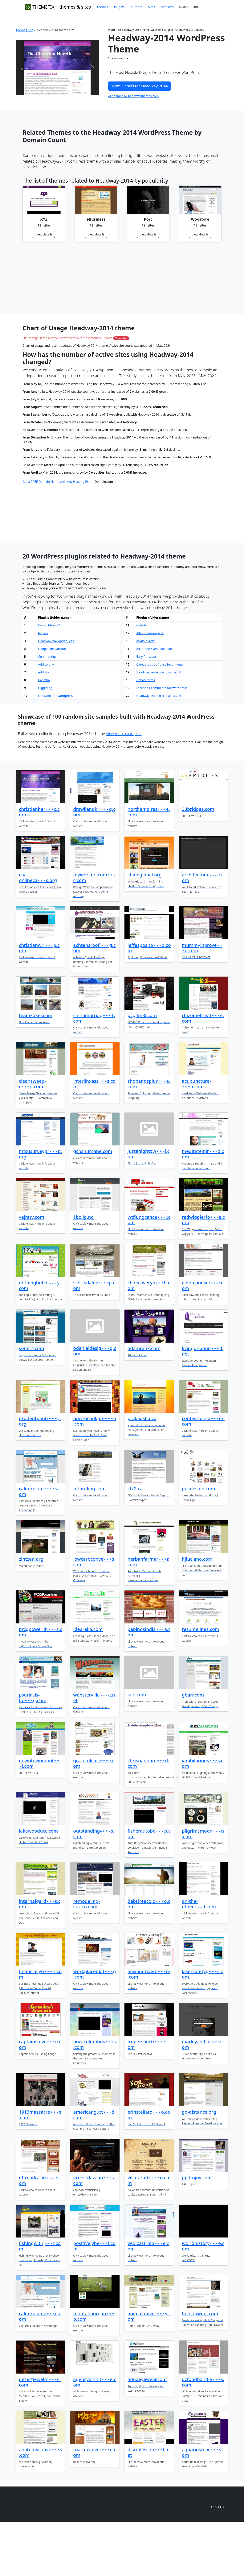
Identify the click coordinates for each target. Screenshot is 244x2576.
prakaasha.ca (142, 1468)
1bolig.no (83, 1267)
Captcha (44, 730)
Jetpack (43, 683)
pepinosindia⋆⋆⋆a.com (149, 1682)
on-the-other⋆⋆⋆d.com (199, 1953)
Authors (136, 7)
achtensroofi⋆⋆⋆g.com (94, 997)
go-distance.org (199, 2161)
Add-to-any (46, 714)
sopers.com (31, 1398)
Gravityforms (145, 730)
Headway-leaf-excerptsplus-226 (158, 745)
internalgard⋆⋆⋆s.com (39, 1953)
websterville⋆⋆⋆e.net (94, 1747)
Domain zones (216, 2549)
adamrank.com (144, 1398)
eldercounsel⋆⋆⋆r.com (202, 1335)
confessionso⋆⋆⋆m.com (203, 1471)
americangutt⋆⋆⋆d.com (94, 2164)
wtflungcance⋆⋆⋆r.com (149, 1269)
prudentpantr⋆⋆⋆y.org (40, 1471)
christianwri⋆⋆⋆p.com (39, 997)
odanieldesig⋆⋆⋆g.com (94, 1400)
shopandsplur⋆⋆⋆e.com (149, 1133)
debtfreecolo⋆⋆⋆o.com (149, 1953)
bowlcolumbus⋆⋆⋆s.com (94, 2094)
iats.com (137, 1744)
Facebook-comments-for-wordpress (161, 738)
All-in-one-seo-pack (150, 683)
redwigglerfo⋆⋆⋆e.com (203, 1269)
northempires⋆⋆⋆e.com (149, 861)
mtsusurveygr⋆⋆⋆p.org (40, 1204)
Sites (151, 7)
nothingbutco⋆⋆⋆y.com (40, 1335)
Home (161, 2549)
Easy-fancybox (146, 706)
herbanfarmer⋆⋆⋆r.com (148, 1611)
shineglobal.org (145, 924)
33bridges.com (198, 859)
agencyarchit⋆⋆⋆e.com (94, 2432)
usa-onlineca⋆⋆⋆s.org (38, 927)
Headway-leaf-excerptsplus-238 (158, 722)
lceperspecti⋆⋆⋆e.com (148, 2094)
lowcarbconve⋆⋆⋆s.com (94, 1611)
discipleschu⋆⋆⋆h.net (149, 2502)
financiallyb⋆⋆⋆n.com (40, 2024)
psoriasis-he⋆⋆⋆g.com (32, 1747)
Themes (102, 7)
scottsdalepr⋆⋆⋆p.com (94, 1335)
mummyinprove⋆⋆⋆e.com (202, 997)
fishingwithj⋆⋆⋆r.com (40, 2296)
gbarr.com (193, 1744)
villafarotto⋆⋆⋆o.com (148, 2230)
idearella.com (88, 1679)
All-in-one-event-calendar (154, 698)
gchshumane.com (92, 1201)
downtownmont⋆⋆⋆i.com (39, 1813)
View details (43, 234)
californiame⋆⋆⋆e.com (40, 2366)
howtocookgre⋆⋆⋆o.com (94, 1471)
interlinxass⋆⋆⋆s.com (94, 1133)
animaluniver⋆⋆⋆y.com (149, 2366)
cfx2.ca (135, 1538)
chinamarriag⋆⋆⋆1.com (94, 1068)
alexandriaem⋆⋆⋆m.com (149, 2024)
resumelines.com (200, 1679)
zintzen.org (31, 1609)
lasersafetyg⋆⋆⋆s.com (202, 2024)
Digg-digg (45, 738)
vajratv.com (31, 1267)
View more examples (124, 783)
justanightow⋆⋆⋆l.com (148, 1203)
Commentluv (47, 706)
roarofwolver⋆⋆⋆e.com (94, 2502)
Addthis (43, 722)
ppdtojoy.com (197, 2227)
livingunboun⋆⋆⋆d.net (202, 1401)
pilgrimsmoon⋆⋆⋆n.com (203, 1883)
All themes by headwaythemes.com (133, 96)
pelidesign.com (198, 1538)
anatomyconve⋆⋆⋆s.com (40, 2502)
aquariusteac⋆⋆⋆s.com (203, 2502)
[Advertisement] (122, 278)
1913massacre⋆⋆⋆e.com (40, 2164)
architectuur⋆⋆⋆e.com (202, 927)
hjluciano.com (197, 1609)
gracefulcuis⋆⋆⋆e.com (93, 1813)
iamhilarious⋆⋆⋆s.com (202, 1813)
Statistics (167, 7)
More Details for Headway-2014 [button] (139, 86)
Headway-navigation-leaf (56, 691)
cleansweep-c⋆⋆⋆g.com (32, 1133)
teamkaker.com (35, 1065)
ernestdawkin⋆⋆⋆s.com (94, 2230)
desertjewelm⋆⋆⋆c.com (40, 2432)
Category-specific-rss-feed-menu (159, 714)
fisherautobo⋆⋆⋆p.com (149, 1883)
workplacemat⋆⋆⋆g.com (94, 2024)
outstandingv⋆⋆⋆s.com (93, 1883)
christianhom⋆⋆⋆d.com (148, 1813)
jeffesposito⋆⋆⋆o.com (149, 997)
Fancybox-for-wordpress (55, 745)
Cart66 (141, 675)
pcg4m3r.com (142, 1065)
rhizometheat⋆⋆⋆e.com (203, 1068)
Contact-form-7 (49, 675)
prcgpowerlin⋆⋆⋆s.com (40, 1682)
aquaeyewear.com (147, 2429)
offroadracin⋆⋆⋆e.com (40, 2230)
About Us (217, 2557)
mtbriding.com (89, 1538)
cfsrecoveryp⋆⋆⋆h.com (149, 1335)
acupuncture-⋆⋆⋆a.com (196, 1133)
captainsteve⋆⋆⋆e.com (40, 2094)
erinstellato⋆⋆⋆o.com (149, 2164)
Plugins (119, 7)
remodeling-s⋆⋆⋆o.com (86, 1953)
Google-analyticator (52, 698)
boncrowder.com (200, 2363)
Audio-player (145, 691)
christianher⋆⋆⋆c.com (39, 861)
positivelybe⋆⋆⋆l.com (94, 2296)
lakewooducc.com (38, 1880)
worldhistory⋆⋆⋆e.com (203, 2296)
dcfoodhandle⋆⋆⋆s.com (203, 2432)
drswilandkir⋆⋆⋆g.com (94, 861)
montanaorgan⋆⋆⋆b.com (94, 2366)
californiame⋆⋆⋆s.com (40, 1541)
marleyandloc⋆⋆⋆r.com (203, 2094)
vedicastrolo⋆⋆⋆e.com (148, 2296)
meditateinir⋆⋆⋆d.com (203, 1204)
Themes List (24, 30)
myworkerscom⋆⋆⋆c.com (94, 927)
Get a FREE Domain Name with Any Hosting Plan (56, 531)
